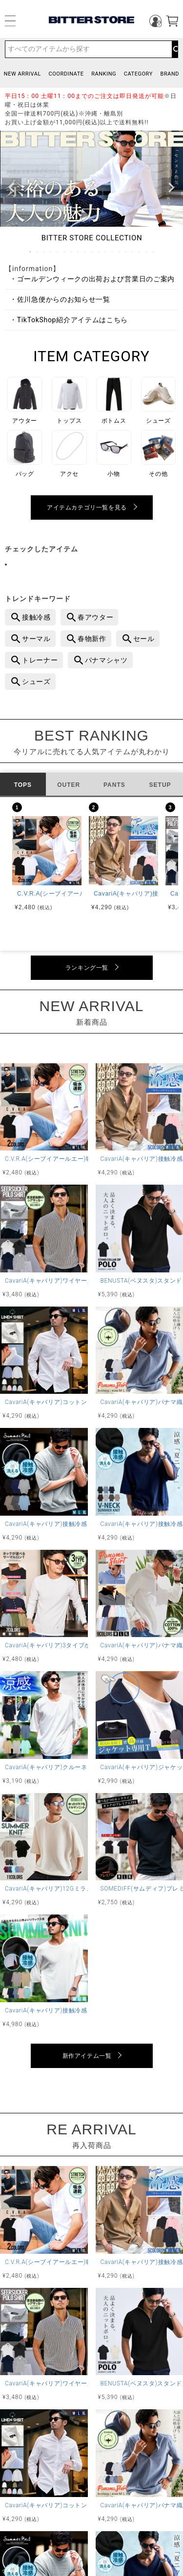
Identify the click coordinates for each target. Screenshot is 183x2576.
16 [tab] (133, 251)
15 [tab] (126, 251)
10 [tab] (92, 251)
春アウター (96, 617)
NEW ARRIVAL (22, 74)
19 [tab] (153, 251)
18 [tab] (146, 251)
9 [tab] (85, 251)
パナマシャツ (106, 660)
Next (171, 187)
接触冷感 (36, 617)
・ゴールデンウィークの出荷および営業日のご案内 (92, 279)
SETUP (160, 784)
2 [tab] (37, 251)
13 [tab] (112, 251)
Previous (11, 187)
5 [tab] (58, 251)
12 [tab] (105, 251)
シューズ (36, 681)
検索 (175, 49)
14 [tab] (119, 251)
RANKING (103, 74)
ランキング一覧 (86, 967)
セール (144, 639)
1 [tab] (30, 251)
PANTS (114, 784)
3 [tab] (44, 251)
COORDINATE (66, 74)
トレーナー (40, 660)
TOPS (23, 784)
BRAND (169, 74)
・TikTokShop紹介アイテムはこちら (69, 320)
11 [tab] (99, 251)
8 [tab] (78, 251)
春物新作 (92, 639)
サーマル (36, 639)
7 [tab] (71, 251)
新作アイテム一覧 (87, 2055)
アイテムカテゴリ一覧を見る (87, 507)
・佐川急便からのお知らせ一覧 (60, 299)
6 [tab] (64, 251)
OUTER (68, 784)
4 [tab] (51, 251)
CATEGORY (138, 74)
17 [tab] (140, 251)
